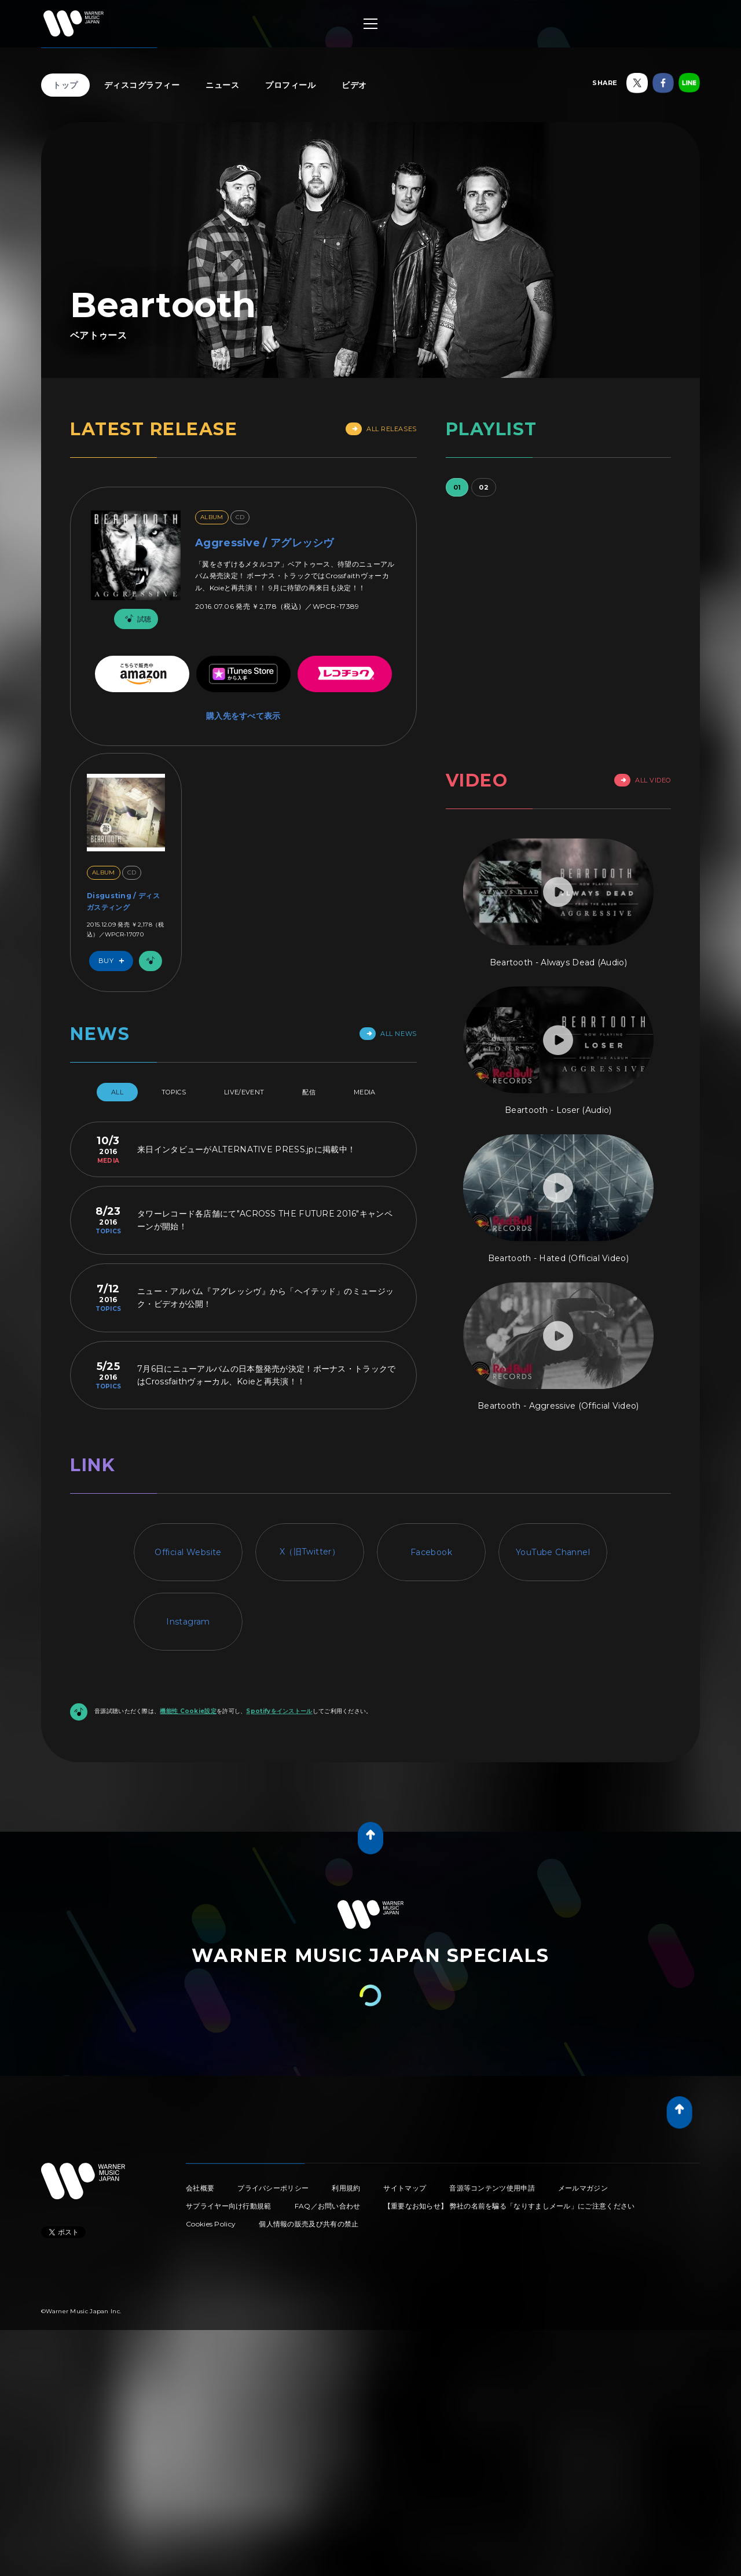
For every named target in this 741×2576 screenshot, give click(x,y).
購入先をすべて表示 (243, 716)
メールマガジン (583, 2188)
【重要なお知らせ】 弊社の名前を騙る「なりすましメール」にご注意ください (509, 2206)
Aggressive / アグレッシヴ (264, 542)
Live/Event (244, 1092)
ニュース (222, 85)
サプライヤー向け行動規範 (229, 2206)
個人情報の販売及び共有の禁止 (308, 2223)
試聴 (136, 619)
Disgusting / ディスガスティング (123, 901)
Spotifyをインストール (279, 1711)
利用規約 (346, 2188)
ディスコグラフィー (142, 85)
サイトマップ (404, 2188)
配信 (309, 1092)
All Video (642, 780)
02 (484, 487)
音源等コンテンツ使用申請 (492, 2188)
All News (388, 1034)
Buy (114, 961)
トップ (65, 85)
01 (457, 487)
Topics (174, 1092)
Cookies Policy (211, 2223)
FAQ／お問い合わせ (328, 2206)
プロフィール (290, 85)
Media (365, 1092)
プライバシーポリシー (273, 2188)
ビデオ (354, 85)
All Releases (381, 429)
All (117, 1092)
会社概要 (200, 2188)
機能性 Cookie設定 (188, 1711)
